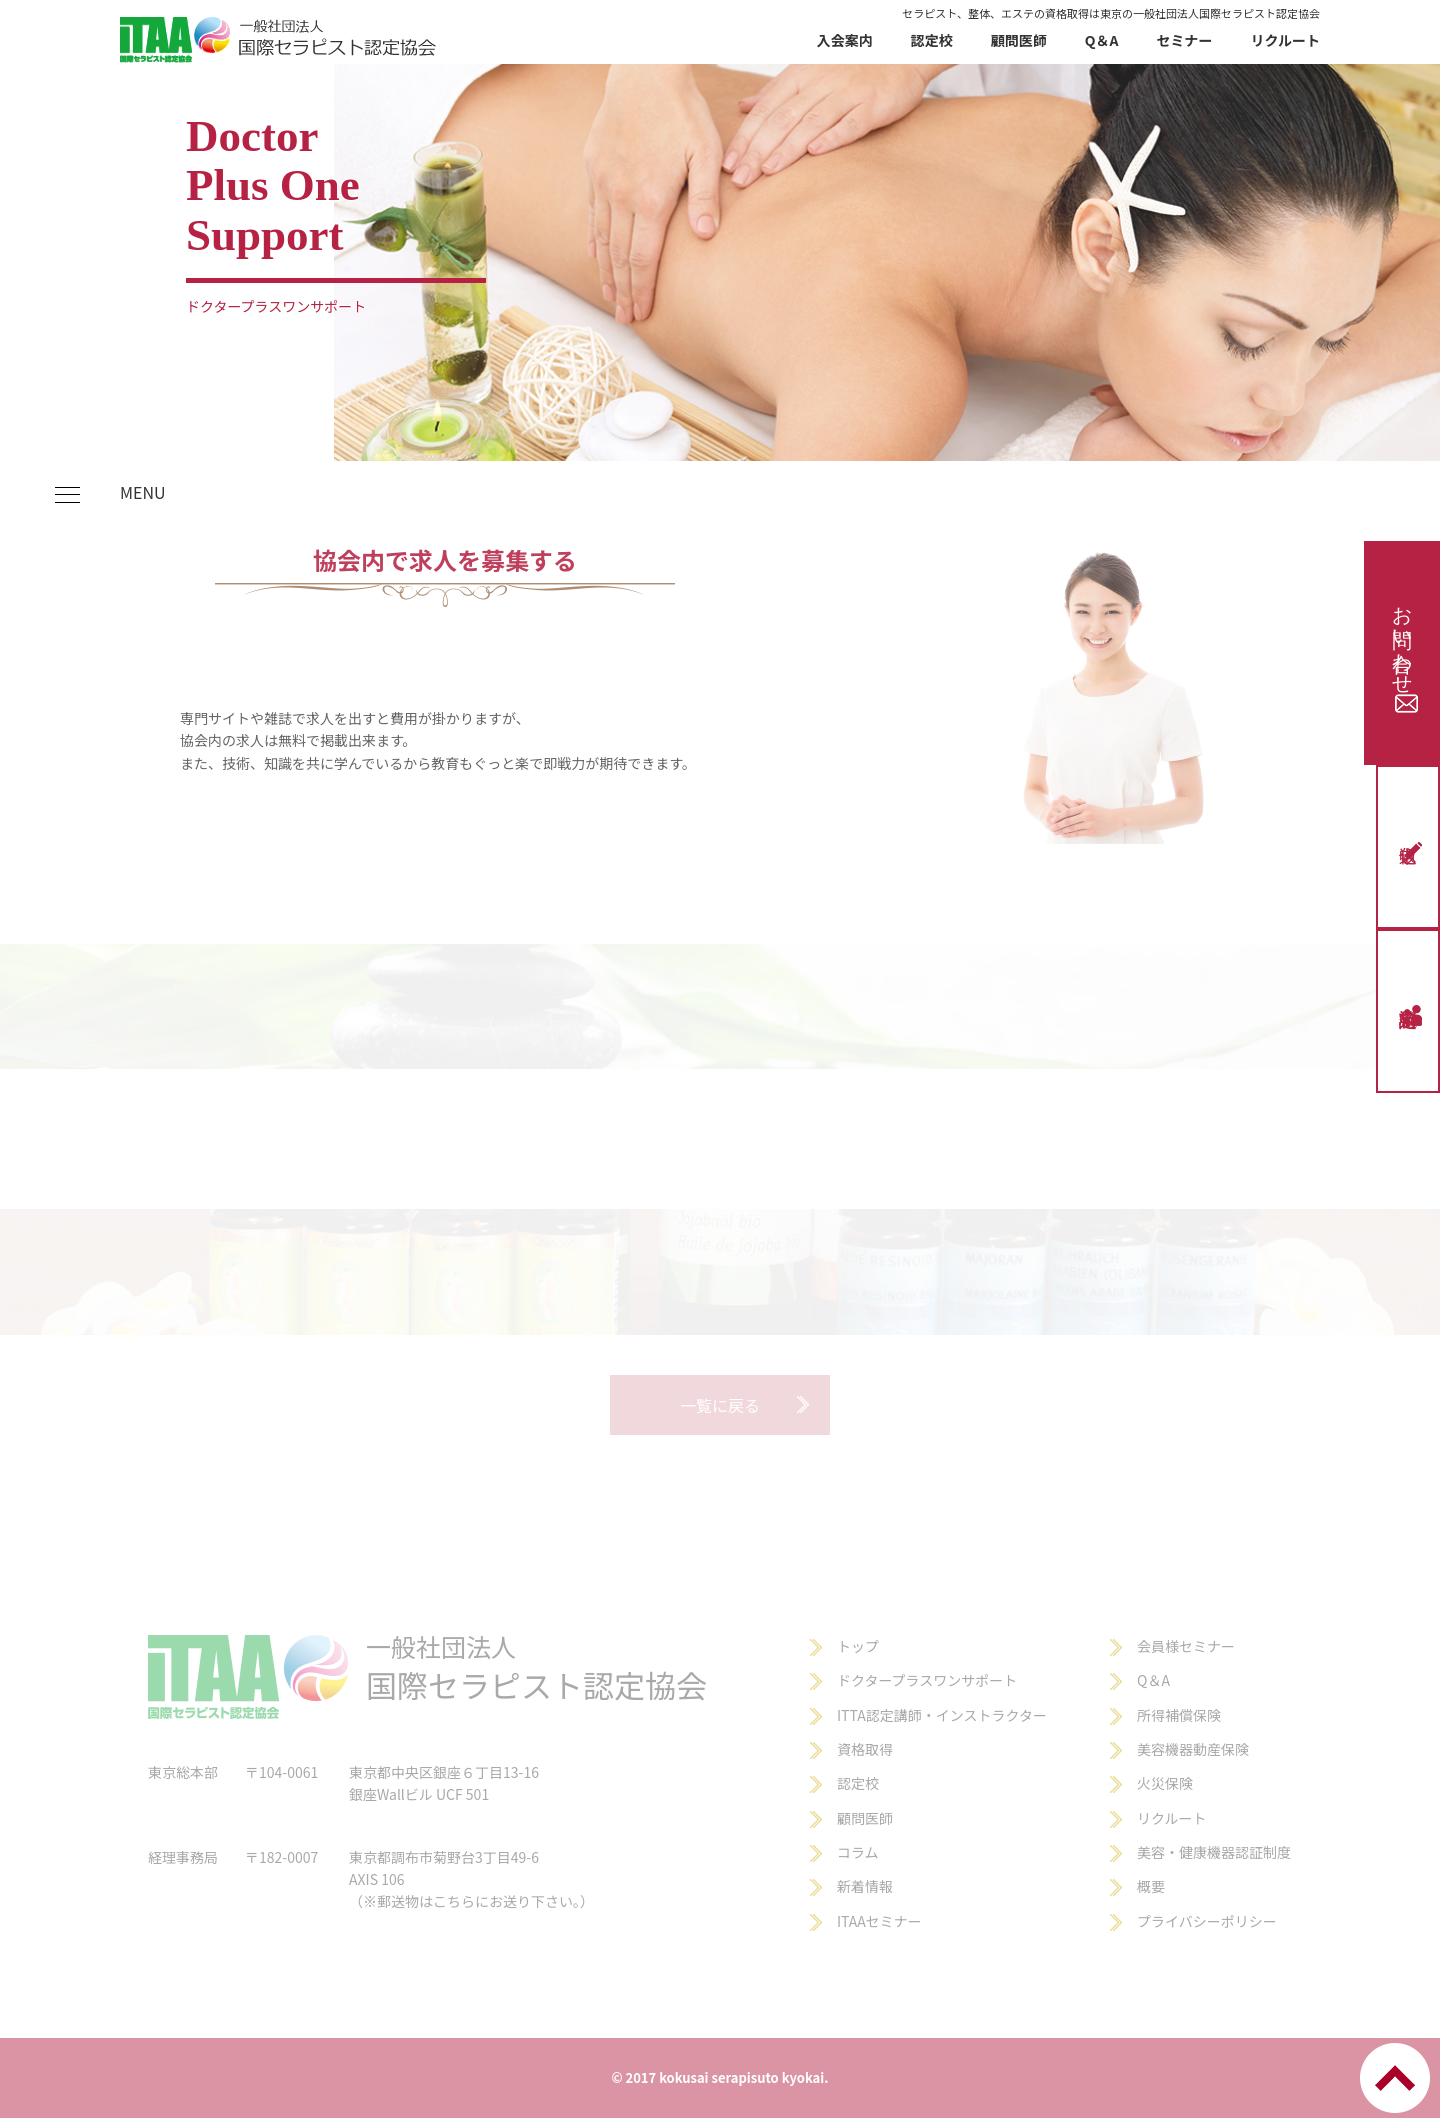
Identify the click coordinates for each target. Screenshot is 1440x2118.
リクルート (1285, 40)
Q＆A (1102, 40)
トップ (858, 1646)
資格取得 (865, 1749)
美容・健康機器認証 (1200, 1852)
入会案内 (845, 40)
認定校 (932, 40)
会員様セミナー (1186, 1646)
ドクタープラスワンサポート (927, 1680)
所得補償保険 (1179, 1715)
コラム (858, 1852)
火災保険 (1165, 1783)
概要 (1151, 1886)
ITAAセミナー (879, 1921)
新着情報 (865, 1886)
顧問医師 (1019, 40)
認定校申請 (1412, 1015)
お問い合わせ (1404, 653)
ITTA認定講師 (879, 1715)
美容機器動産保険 (1193, 1749)
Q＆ (1149, 1680)
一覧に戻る (720, 1405)
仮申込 (1412, 851)
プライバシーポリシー (1207, 1921)
